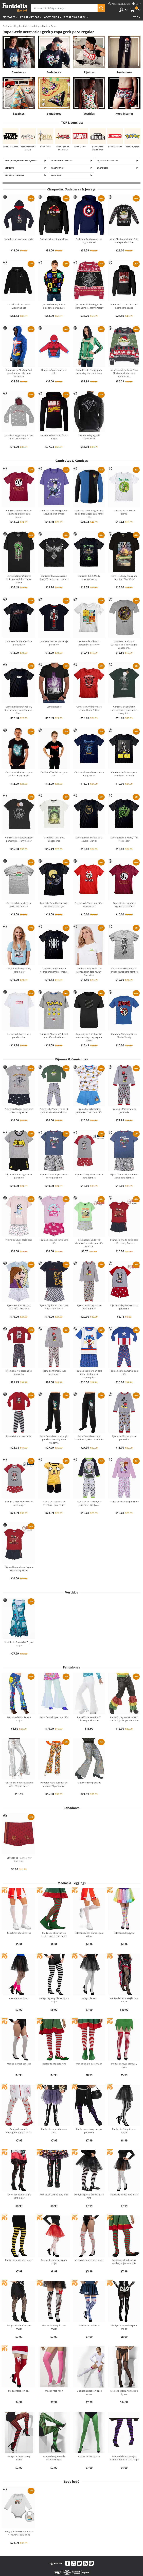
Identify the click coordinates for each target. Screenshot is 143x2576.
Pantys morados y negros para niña (89, 2132)
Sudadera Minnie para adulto (18, 240)
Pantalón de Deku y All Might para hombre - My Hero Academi (54, 1441)
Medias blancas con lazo (19, 2065)
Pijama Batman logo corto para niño (19, 1177)
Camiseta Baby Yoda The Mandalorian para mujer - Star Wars (89, 973)
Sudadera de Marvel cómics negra (54, 438)
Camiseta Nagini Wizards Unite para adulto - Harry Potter (18, 580)
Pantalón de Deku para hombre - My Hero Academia (89, 1439)
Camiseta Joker (54, 708)
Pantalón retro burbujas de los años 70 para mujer (53, 1786)
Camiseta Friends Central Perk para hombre (18, 906)
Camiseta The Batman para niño (54, 775)
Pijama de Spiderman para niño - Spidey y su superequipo (89, 1375)
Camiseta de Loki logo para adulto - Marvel (89, 841)
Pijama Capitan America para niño (124, 1374)
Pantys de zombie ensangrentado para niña (18, 2132)
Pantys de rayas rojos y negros (18, 2459)
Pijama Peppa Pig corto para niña (54, 1243)
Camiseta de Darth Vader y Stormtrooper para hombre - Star (19, 711)
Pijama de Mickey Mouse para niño (124, 1439)
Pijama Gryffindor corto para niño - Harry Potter (54, 1308)
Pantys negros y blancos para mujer (54, 2001)
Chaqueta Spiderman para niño (54, 373)
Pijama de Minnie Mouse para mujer (54, 1374)
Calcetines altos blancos (19, 1934)
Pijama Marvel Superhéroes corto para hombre (124, 1177)
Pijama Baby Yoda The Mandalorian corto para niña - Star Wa (89, 1244)
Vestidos (89, 113)
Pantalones (124, 72)
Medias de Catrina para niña (54, 2196)
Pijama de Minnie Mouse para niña (124, 1112)
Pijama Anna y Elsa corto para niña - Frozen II (19, 1308)
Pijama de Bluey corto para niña (19, 1243)
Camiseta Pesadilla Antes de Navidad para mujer (54, 906)
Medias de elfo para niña (54, 2065)
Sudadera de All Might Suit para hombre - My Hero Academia (19, 375)
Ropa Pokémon (132, 146)
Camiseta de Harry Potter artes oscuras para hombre (124, 972)
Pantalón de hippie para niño (54, 1718)
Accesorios (51, 17)
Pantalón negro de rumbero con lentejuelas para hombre (124, 1720)
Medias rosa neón (54, 2392)
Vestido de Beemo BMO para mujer (19, 1645)
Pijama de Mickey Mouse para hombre (89, 1308)
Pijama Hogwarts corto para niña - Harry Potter (124, 1243)
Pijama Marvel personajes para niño (19, 1374)
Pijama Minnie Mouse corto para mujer (19, 1505)
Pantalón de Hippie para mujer (19, 1720)
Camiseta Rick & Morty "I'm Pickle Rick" (124, 841)
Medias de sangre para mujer (89, 2261)
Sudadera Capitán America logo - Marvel (89, 242)
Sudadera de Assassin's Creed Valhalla (18, 308)
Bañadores (54, 113)
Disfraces (9, 17)
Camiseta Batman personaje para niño (54, 644)
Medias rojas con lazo (19, 2392)
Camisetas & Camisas (61, 161)
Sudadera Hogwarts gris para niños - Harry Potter (18, 438)
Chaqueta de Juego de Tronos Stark (89, 438)
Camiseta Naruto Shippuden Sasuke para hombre (54, 513)
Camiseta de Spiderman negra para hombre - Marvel (54, 972)
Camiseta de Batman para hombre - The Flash (124, 775)
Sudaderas (54, 72)
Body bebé (56, 176)
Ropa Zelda (45, 146)
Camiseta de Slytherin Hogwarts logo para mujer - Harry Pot (124, 711)
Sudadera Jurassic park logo (54, 240)
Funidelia (7, 26)
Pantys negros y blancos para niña (89, 2198)
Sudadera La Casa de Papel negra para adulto (124, 308)
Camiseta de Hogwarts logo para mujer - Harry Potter (19, 841)
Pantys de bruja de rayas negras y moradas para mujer (124, 2459)
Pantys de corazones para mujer (54, 2263)
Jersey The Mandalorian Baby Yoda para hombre (124, 242)
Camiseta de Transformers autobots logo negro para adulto (89, 1039)
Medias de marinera (89, 2327)
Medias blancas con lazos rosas (89, 2394)
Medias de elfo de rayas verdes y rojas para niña (124, 2263)
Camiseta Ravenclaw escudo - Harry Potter (89, 775)
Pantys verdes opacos (89, 2457)
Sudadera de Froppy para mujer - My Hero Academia (89, 373)
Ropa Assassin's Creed (28, 148)
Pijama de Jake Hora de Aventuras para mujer (54, 1505)
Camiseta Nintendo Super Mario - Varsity (124, 1037)
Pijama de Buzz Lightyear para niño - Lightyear (89, 1505)
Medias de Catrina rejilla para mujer (124, 2001)
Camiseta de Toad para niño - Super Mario (89, 906)
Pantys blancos (89, 1999)
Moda (45, 26)
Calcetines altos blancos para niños (89, 1936)
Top (135, 17)
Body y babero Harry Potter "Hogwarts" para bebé (19, 2534)
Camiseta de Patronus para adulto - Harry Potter (18, 775)
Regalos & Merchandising (26, 26)
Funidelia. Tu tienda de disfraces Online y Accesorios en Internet (15, 7)
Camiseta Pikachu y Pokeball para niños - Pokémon (54, 1037)
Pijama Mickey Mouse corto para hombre (89, 1177)
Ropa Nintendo (115, 146)
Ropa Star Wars (10, 146)
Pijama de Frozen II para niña (124, 1503)
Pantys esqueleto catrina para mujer (19, 2198)
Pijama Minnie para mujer (19, 1437)
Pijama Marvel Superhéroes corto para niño (54, 1177)
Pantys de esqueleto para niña (54, 2132)
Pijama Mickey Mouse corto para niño (124, 1308)
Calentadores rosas (18, 1999)
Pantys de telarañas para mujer (19, 2329)
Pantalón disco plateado (89, 1784)
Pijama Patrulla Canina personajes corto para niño (89, 1112)
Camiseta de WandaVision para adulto (19, 644)
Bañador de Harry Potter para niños (19, 1861)
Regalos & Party (74, 17)
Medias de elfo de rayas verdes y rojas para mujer (54, 1936)
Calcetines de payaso (124, 1934)
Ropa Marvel (80, 146)
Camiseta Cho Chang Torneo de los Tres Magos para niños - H (89, 515)
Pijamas (89, 72)
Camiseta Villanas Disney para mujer (19, 972)
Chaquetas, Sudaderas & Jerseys (22, 161)
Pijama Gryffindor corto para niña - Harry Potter (19, 1112)
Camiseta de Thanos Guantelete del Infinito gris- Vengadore (124, 646)
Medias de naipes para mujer (124, 2196)
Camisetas (19, 72)
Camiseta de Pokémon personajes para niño (89, 644)
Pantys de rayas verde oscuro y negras (54, 2459)
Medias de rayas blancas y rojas (124, 2067)
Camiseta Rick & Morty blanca (124, 513)
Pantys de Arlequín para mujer (124, 2132)
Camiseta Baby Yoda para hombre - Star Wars (124, 579)
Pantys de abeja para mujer (18, 2261)
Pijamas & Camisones (108, 161)
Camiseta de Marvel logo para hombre (19, 1037)
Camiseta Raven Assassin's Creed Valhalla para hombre (54, 579)
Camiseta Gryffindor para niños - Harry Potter (89, 710)
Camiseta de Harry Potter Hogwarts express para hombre (19, 515)
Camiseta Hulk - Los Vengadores (54, 841)
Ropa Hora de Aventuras (62, 148)
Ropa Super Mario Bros (97, 148)
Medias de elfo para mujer (89, 2065)
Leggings (19, 113)
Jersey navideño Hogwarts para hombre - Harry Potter (89, 308)
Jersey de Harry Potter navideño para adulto (54, 308)
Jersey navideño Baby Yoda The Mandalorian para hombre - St (124, 375)
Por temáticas (29, 17)
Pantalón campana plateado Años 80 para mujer (19, 1786)
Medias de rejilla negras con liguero (124, 2394)
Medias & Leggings (15, 176)
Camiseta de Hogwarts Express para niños (124, 906)
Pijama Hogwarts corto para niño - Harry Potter (19, 1570)
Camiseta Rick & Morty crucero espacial (89, 579)
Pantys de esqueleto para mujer (124, 2329)
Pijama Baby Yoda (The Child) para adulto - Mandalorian (54, 1112)
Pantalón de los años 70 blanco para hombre (89, 1720)
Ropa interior (124, 113)
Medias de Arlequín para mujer (54, 2329)
